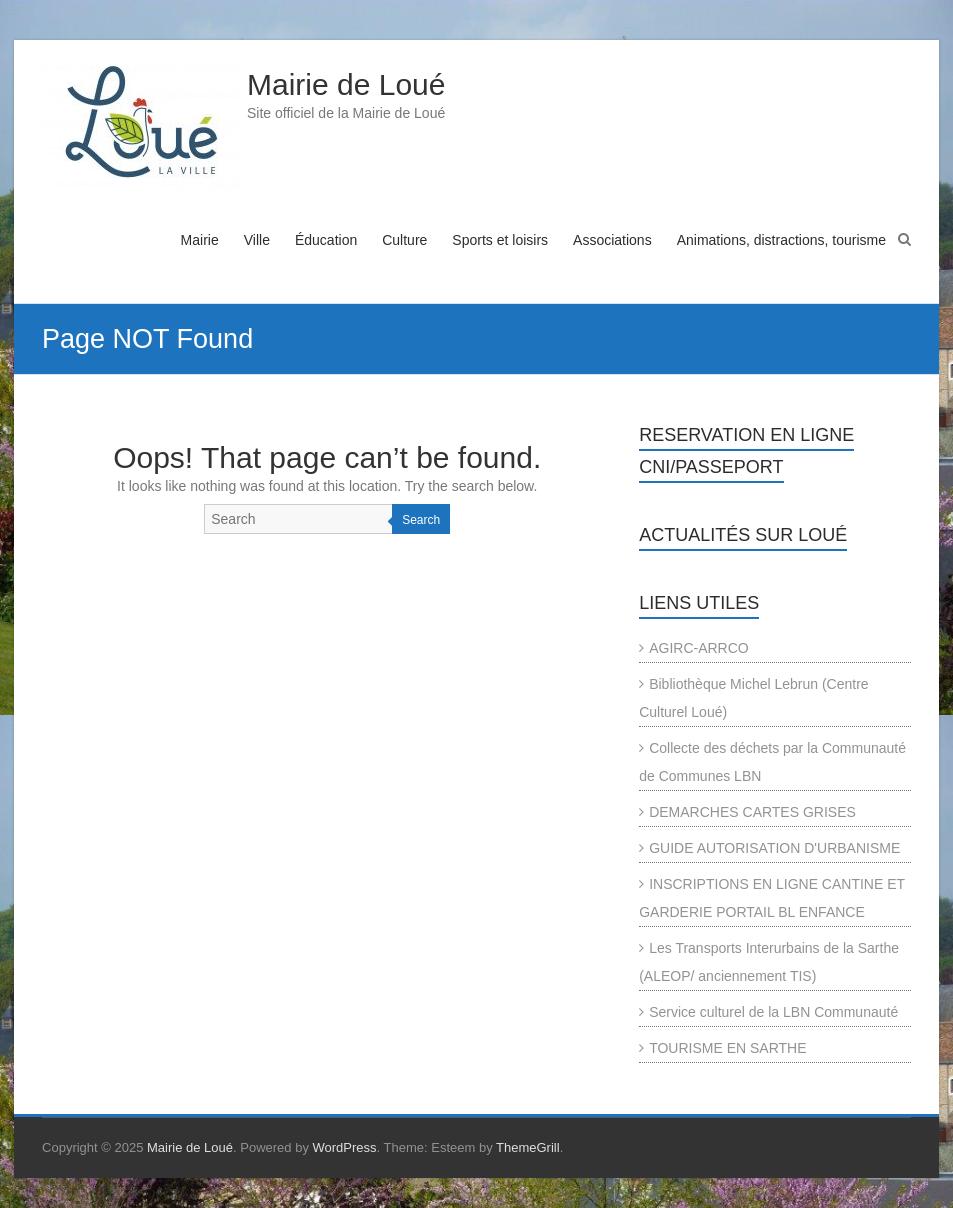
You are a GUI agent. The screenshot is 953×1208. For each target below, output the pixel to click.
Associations (612, 240)
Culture (404, 240)
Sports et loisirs (500, 240)
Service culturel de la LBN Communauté (773, 1012)
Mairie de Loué (346, 84)
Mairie (200, 240)
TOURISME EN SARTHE (727, 1048)
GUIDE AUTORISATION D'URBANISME (774, 848)
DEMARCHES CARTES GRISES (752, 812)
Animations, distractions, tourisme (781, 240)
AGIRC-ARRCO (699, 648)
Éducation (326, 240)
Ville (257, 240)
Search (421, 520)
